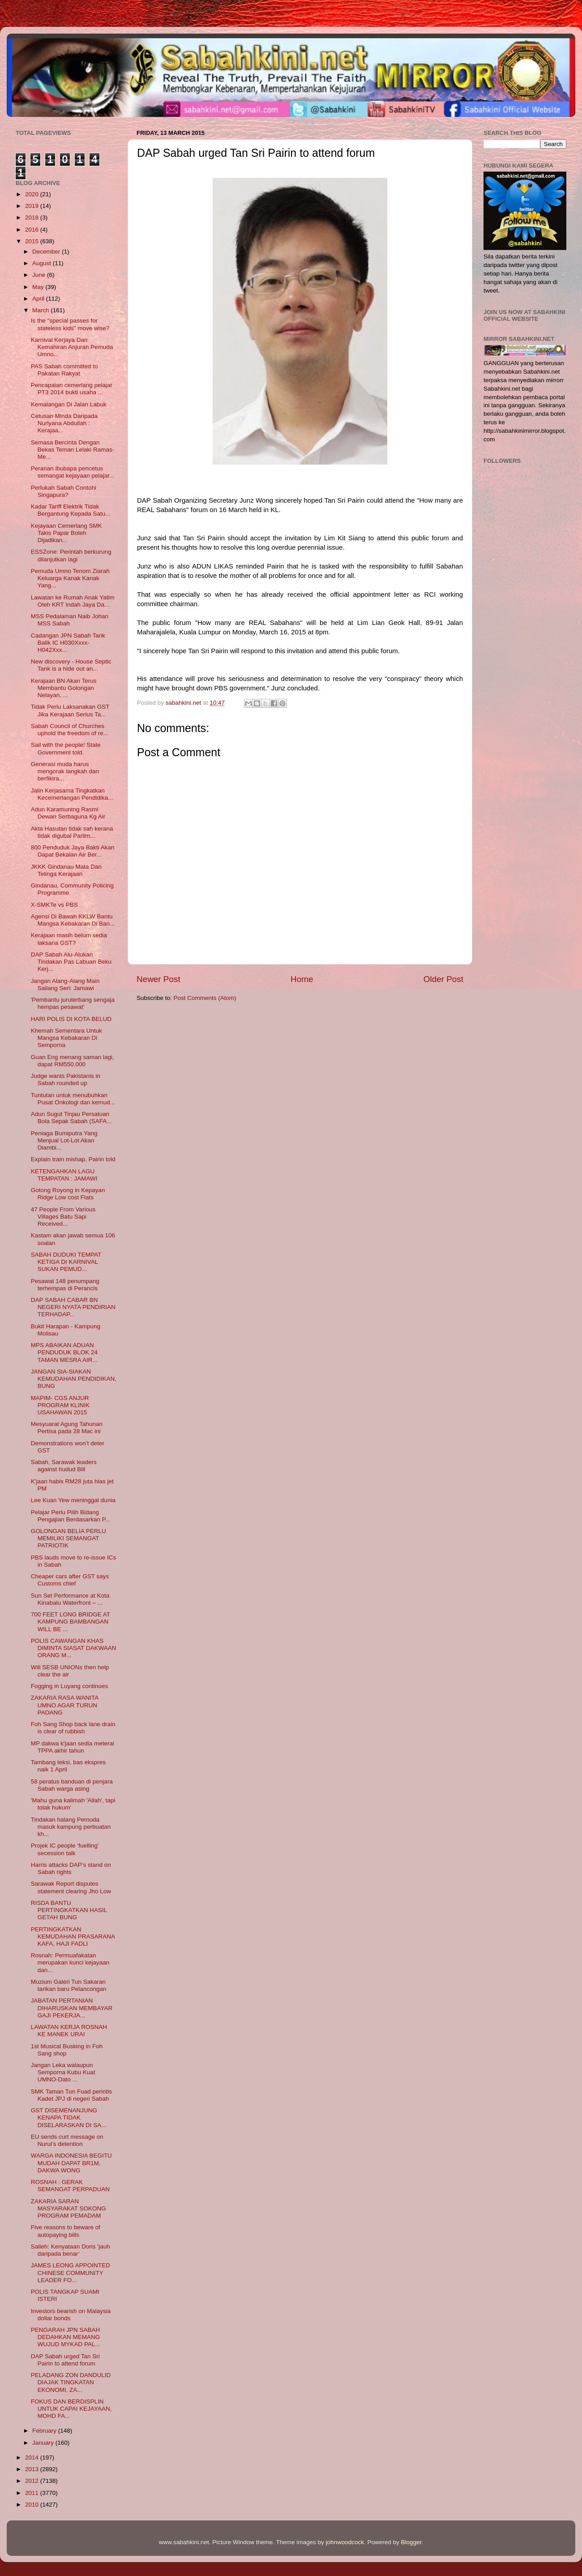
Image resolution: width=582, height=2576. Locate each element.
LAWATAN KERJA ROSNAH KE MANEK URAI (69, 2031)
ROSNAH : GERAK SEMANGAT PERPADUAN (70, 2186)
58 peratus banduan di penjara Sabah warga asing (72, 1785)
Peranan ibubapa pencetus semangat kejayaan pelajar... (73, 472)
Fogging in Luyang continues (69, 1686)
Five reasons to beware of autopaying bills (65, 2231)
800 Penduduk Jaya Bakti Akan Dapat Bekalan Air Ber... (73, 851)
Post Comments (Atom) (205, 998)
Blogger (411, 2542)
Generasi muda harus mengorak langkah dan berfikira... (65, 771)
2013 (32, 2469)
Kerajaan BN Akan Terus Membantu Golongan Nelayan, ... (64, 687)
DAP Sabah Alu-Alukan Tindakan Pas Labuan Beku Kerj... (71, 961)
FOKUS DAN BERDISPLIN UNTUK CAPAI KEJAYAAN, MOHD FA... (71, 2408)
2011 (32, 2493)
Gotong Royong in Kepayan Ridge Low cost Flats (68, 1194)
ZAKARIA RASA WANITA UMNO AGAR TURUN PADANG (64, 1704)
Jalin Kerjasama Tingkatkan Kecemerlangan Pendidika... (72, 794)
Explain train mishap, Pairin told (73, 1159)
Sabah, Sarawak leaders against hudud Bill (64, 1466)
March (41, 310)
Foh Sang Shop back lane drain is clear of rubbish (73, 1728)
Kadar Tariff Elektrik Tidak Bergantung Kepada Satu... (71, 510)
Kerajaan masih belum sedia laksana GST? (69, 939)
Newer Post (158, 979)
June (39, 274)
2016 (32, 229)
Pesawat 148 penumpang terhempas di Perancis (65, 1285)
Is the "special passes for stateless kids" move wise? (70, 324)
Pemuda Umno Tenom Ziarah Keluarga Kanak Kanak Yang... (70, 578)
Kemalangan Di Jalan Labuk (69, 404)
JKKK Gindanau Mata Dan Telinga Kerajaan (66, 870)
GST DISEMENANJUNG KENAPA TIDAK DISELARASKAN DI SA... (69, 2117)
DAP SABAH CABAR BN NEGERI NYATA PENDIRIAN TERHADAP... (73, 1307)
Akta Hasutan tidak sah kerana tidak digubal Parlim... (72, 832)
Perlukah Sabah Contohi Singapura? (63, 491)
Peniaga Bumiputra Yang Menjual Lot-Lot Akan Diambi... (64, 1140)
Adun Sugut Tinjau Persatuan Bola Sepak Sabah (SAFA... (71, 1117)
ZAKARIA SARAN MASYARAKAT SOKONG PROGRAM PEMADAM (68, 2208)
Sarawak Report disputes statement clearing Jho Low (71, 1887)
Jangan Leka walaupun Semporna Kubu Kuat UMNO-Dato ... (63, 2072)
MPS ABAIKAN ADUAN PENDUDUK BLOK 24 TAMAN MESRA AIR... (64, 1352)
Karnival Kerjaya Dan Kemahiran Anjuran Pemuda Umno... (72, 347)
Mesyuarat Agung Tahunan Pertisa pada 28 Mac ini (67, 1427)
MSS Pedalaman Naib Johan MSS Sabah (69, 620)
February (45, 2430)
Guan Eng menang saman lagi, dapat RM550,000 (72, 1061)
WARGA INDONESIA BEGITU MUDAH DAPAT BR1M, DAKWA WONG (71, 2162)
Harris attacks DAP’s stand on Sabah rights (71, 1868)
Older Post (443, 979)
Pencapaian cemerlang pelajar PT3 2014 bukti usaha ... (71, 389)
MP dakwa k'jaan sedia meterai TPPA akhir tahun (72, 1747)
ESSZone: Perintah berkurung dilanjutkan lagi (71, 555)
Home (302, 979)
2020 (32, 194)
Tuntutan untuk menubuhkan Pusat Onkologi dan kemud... (73, 1099)
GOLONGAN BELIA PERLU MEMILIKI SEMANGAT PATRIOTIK (68, 1538)
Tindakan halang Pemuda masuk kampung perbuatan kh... (71, 1826)
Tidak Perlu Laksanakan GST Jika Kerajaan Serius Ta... (70, 710)
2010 (32, 2504)
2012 (32, 2480)
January (44, 2442)
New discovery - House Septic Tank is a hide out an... (71, 665)
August (42, 263)
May (38, 287)
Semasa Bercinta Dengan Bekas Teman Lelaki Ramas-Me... (73, 449)
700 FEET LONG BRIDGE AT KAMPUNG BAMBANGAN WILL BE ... (70, 1621)
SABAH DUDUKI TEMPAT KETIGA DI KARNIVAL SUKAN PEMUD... (66, 1261)
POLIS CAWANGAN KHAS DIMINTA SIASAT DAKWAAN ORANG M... (73, 1647)
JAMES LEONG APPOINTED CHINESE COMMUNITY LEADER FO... (70, 2272)
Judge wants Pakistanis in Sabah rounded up (65, 1079)
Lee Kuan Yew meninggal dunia (73, 1500)
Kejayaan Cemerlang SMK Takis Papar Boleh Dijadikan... (66, 532)
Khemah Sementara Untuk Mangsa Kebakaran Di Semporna (66, 1037)
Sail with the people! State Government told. (66, 748)
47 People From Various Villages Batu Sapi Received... (63, 1216)
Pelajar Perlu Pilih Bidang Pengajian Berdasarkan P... (71, 1516)
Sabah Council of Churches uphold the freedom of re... (69, 730)
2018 (32, 217)
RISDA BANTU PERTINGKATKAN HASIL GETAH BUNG (69, 1910)
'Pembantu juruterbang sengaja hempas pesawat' (73, 1003)
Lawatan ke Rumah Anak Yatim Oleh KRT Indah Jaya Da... (73, 601)
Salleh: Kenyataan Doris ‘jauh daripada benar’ (70, 2250)
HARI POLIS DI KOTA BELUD (71, 1019)
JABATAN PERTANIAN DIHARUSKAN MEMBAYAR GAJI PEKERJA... (72, 2007)
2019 (32, 205)
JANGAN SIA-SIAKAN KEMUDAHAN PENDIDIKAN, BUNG (73, 1378)
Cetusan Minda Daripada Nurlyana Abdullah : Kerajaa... (64, 423)
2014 (32, 2457)
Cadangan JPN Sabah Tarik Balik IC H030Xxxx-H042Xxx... (68, 642)
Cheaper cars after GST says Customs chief (70, 1580)
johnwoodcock (345, 2542)
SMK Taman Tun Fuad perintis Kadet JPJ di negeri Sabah (71, 2095)
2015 (32, 241)
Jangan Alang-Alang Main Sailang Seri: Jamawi (65, 984)
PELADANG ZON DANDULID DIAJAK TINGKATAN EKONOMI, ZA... (71, 2382)
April (39, 298)
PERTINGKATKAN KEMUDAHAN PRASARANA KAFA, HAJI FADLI (73, 1936)
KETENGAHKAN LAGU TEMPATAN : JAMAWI (64, 1175)
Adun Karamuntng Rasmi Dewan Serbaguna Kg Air (68, 813)
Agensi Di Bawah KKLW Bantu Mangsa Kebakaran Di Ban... (73, 920)
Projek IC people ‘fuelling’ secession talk (65, 1849)
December (47, 251)
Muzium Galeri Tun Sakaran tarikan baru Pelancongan (69, 1985)
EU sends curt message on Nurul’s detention (67, 2140)
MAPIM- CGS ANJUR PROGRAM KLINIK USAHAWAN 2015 (60, 1405)
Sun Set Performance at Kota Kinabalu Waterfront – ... (70, 1599)
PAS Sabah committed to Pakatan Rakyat (64, 370)
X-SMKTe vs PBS (54, 904)
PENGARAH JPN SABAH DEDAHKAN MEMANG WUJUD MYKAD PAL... (65, 2337)
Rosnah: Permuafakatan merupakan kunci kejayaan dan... (70, 1962)
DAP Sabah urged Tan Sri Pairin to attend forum (65, 2360)
